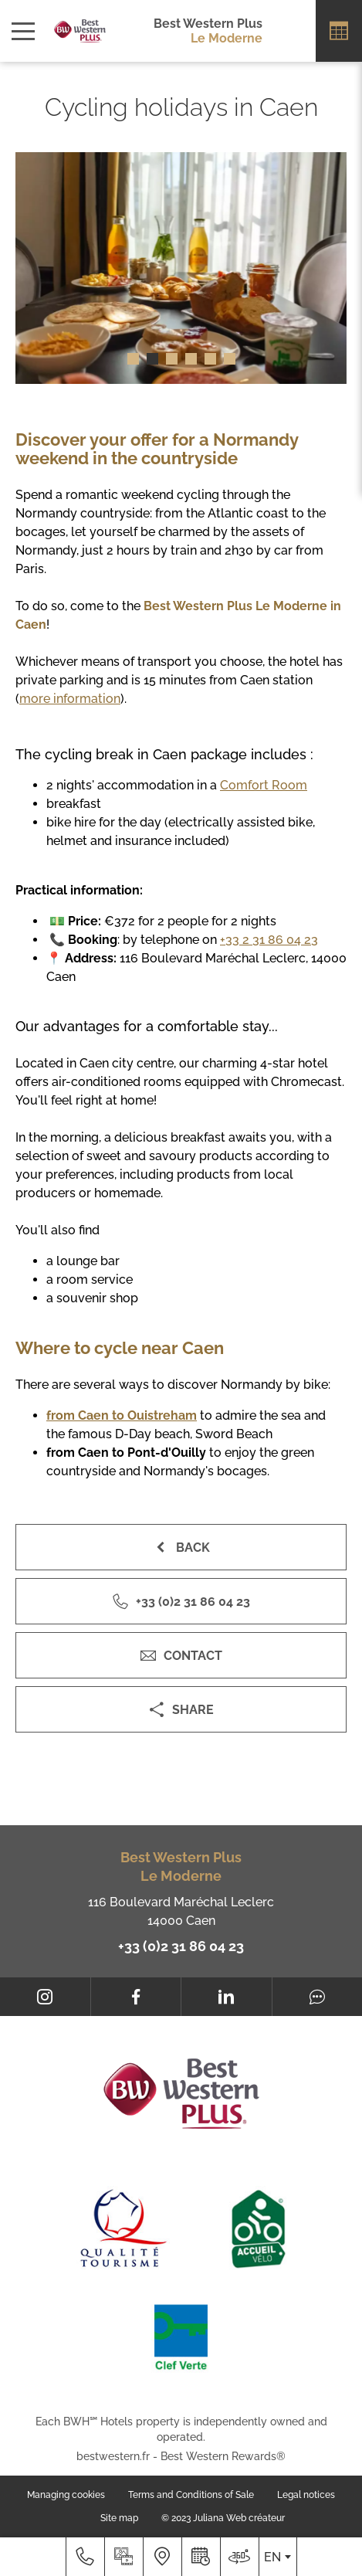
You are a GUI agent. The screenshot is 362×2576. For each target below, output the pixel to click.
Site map (119, 2518)
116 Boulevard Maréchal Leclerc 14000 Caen (181, 1911)
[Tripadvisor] (317, 1996)
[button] (133, 359)
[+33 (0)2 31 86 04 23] (85, 2556)
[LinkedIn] (226, 1996)
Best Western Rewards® (223, 2456)
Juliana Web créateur (239, 2518)
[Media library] (123, 2556)
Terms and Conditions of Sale (191, 2494)
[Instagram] (45, 1996)
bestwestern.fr (113, 2456)
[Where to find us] (162, 2556)
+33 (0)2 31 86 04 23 (181, 1946)
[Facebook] (136, 1996)
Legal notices (306, 2494)
